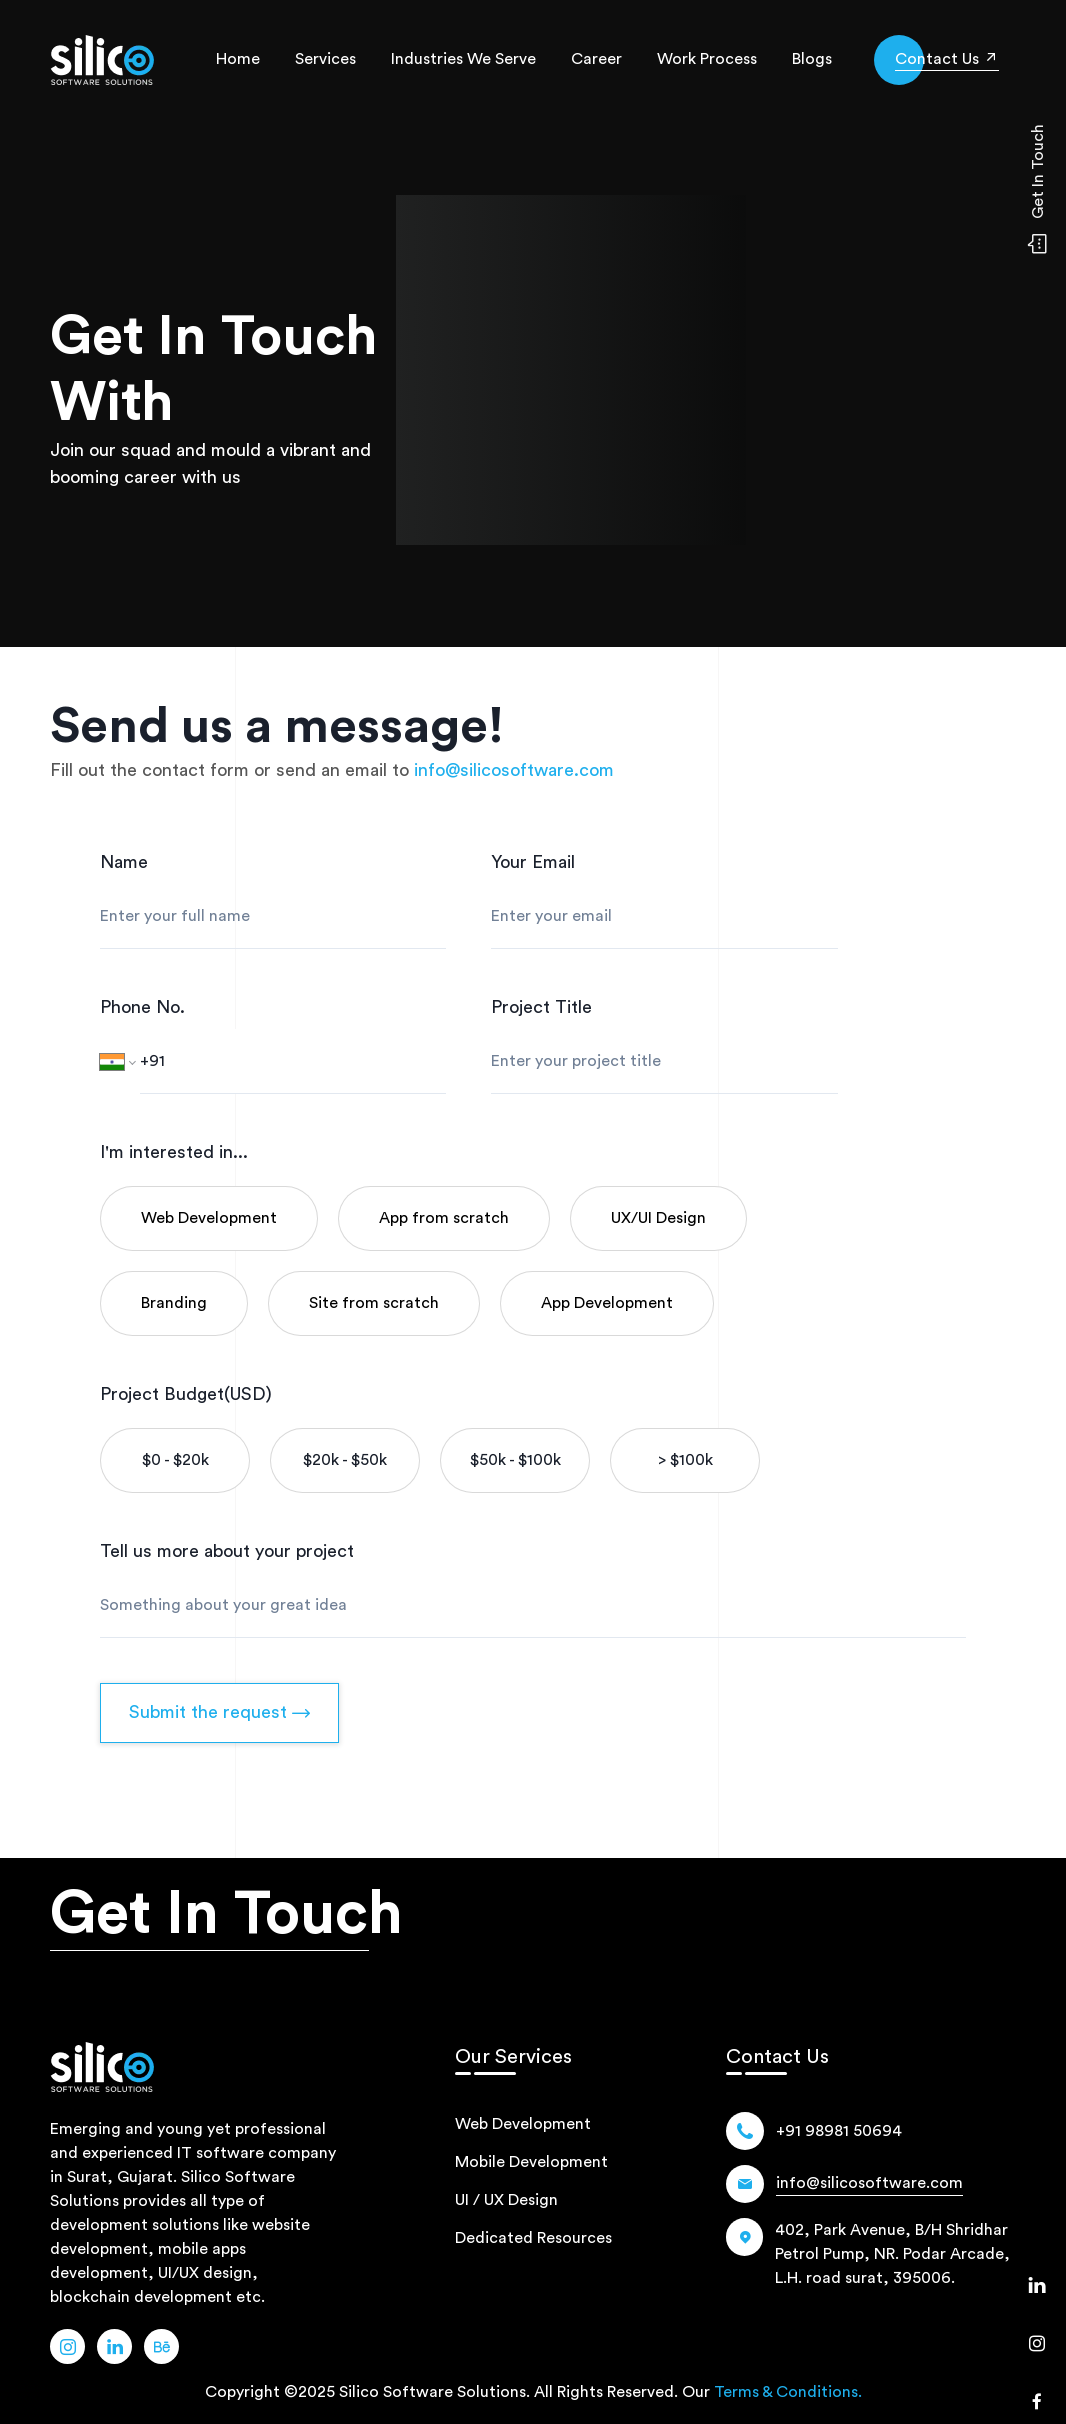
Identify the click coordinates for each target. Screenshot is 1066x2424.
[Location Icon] (871, 2254)
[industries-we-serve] (463, 60)
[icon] (947, 60)
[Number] (839, 2131)
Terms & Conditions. (788, 2392)
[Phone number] (293, 1061)
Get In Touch (226, 1914)
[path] (102, 60)
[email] (514, 770)
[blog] (812, 60)
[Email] (869, 2183)
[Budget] (175, 1460)
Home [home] (238, 59)
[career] (596, 60)
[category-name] (209, 1218)
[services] (325, 60)
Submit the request (219, 1712)
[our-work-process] (707, 60)
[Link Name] (67, 2346)
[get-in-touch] (947, 59)
